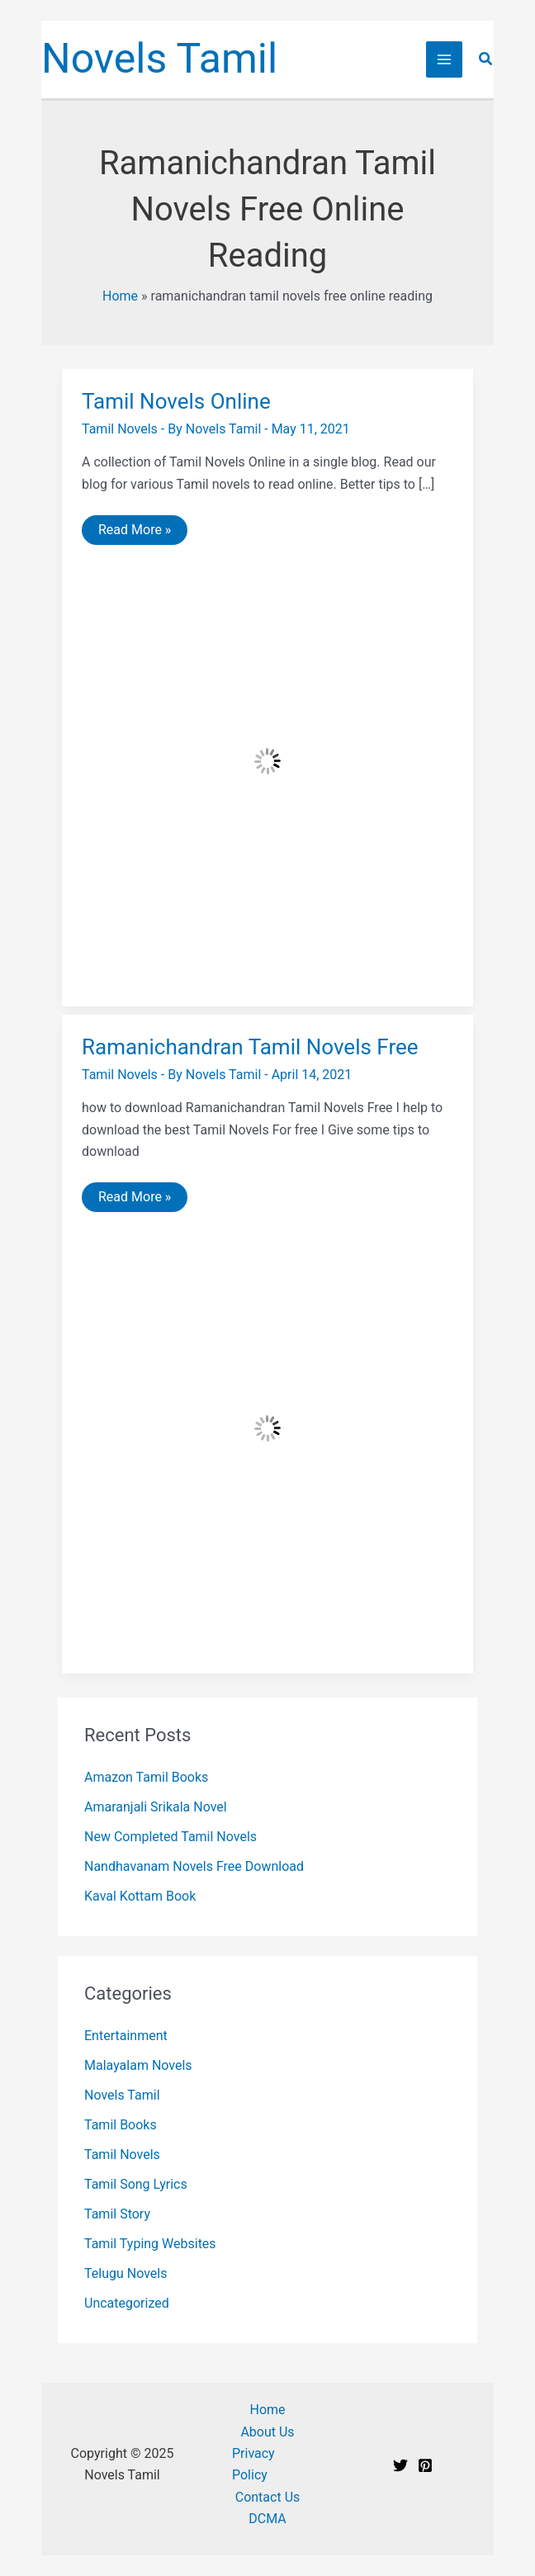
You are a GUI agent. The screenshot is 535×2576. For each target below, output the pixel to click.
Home (120, 296)
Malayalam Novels (138, 2065)
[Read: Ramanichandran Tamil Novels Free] (267, 1427)
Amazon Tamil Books (146, 1777)
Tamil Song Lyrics (135, 2184)
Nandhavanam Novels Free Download (194, 1866)
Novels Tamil (159, 59)
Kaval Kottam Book (140, 1896)
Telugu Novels (125, 2273)
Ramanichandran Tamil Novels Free (250, 1047)
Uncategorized (126, 2303)
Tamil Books (120, 2125)
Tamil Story (117, 2214)
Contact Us (268, 2497)
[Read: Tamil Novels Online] (267, 760)
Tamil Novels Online (176, 401)
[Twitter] (400, 2465)
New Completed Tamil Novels (170, 1836)
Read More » (134, 533)
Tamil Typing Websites (150, 2244)
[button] (486, 59)
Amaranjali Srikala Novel (155, 1807)
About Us (267, 2432)
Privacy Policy (253, 2464)
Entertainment (126, 2035)
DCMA (267, 2518)
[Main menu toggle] (444, 59)
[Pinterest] (425, 2465)
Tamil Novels (120, 429)
